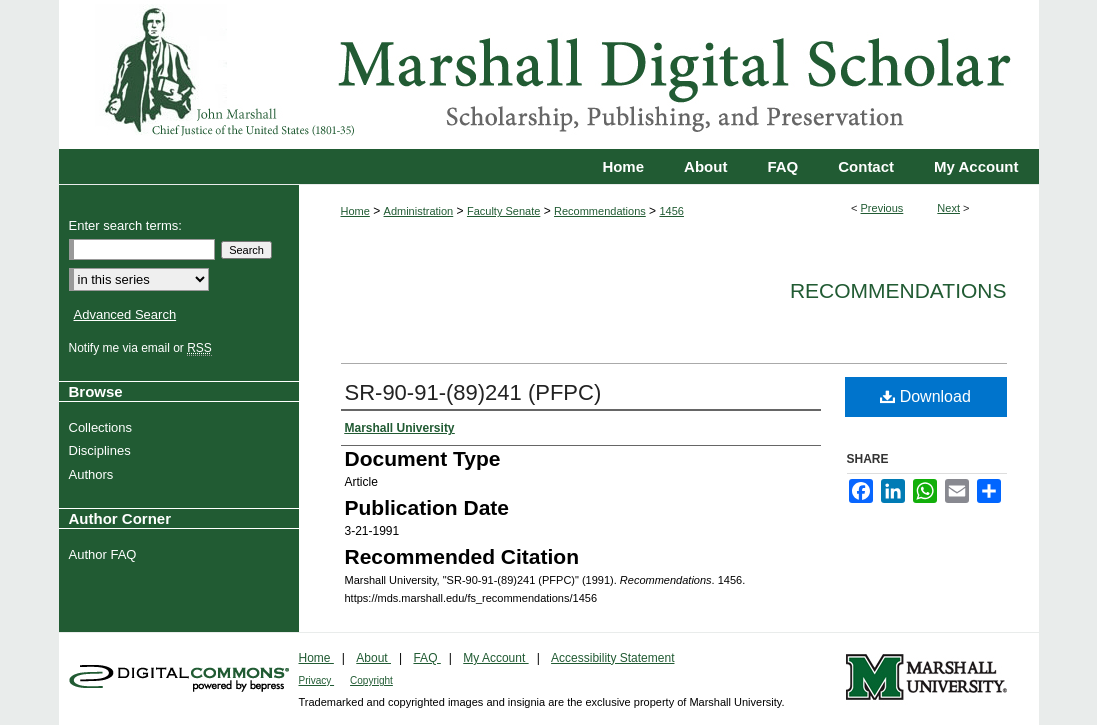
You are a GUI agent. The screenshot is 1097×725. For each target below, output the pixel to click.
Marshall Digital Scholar (549, 74)
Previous (882, 208)
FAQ (426, 658)
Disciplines (102, 450)
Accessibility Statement (612, 658)
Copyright (371, 680)
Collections (103, 427)
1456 (671, 211)
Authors (94, 474)
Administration (419, 211)
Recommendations (600, 211)
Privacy (317, 680)
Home (355, 211)
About (373, 658)
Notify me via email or (143, 348)
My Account (495, 658)
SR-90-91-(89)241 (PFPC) (473, 392)
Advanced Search (125, 314)
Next (948, 208)
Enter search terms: (125, 225)
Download (925, 396)
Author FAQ (105, 554)
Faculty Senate (503, 211)
